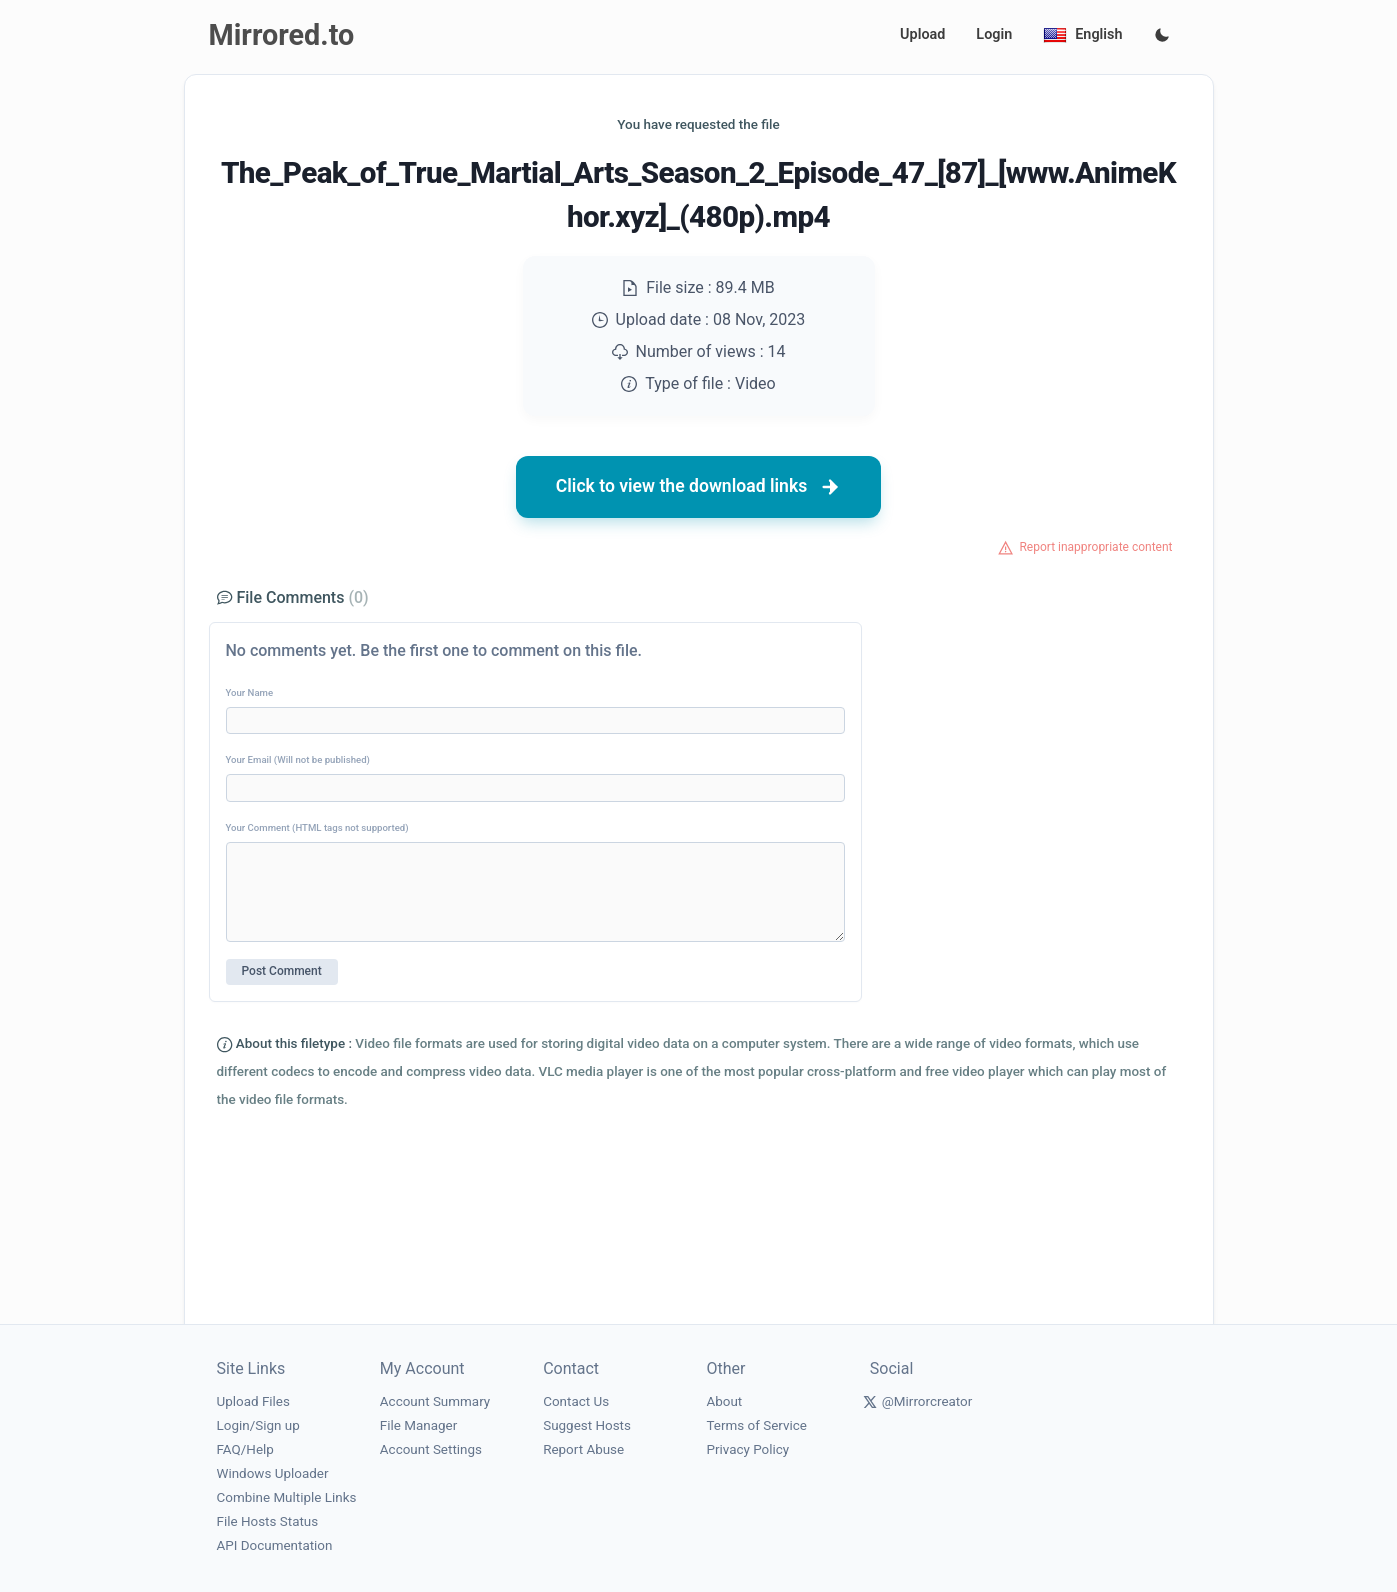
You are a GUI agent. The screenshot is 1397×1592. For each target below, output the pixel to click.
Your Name (250, 692)
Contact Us (576, 1401)
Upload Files (253, 1401)
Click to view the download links (699, 487)
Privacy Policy (747, 1449)
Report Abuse (583, 1449)
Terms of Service (756, 1425)
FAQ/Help (245, 1449)
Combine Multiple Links (287, 1497)
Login (994, 34)
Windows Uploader (273, 1473)
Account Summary (435, 1401)
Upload (922, 34)
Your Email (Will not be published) (298, 759)
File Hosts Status (268, 1521)
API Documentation (275, 1545)
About (724, 1401)
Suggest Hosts (587, 1425)
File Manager (418, 1425)
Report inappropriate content (1095, 547)
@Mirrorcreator (927, 1401)
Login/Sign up (258, 1425)
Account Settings (431, 1449)
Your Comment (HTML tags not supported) (317, 827)
